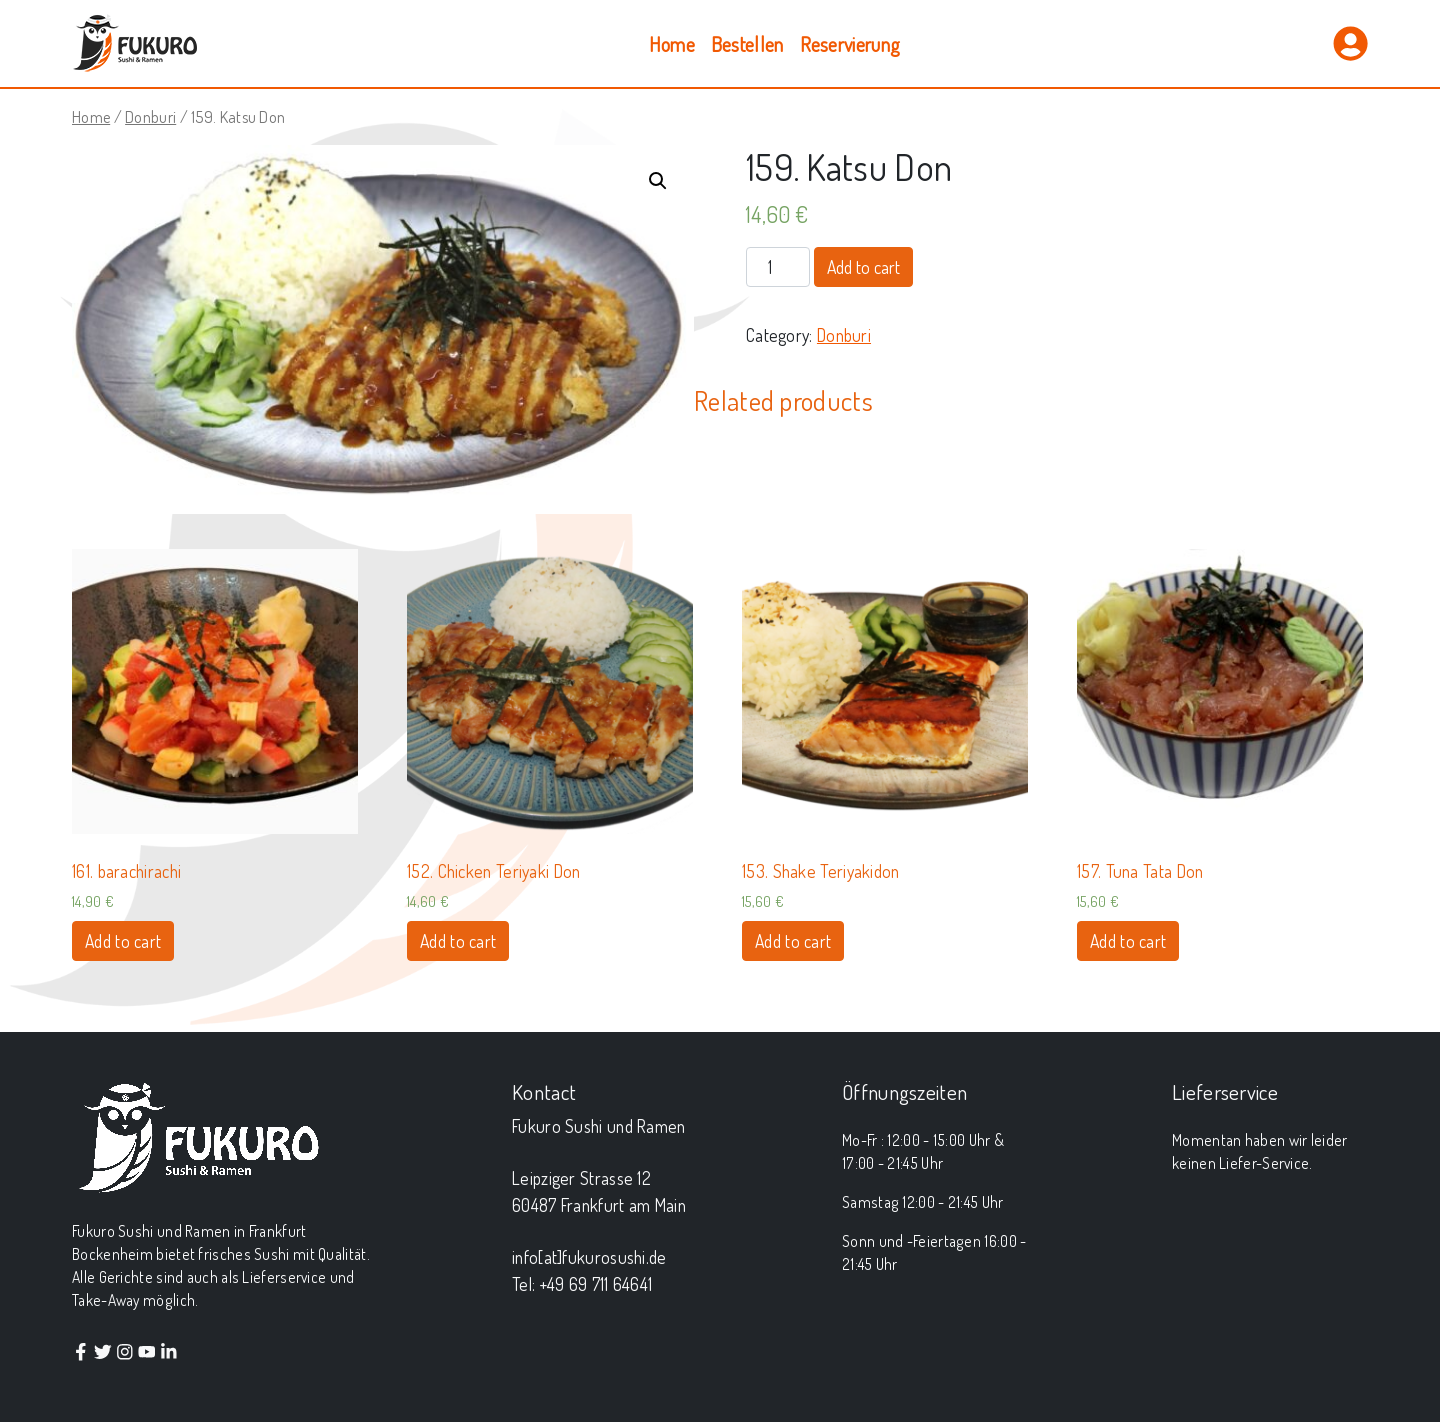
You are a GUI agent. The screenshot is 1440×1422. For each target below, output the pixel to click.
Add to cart (863, 267)
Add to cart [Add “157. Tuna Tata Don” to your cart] (1128, 941)
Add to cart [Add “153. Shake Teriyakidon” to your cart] (793, 941)
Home (672, 44)
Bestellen (747, 44)
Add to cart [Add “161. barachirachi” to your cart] (123, 941)
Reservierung (850, 44)
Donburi (150, 116)
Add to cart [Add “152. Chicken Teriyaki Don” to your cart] (458, 941)
